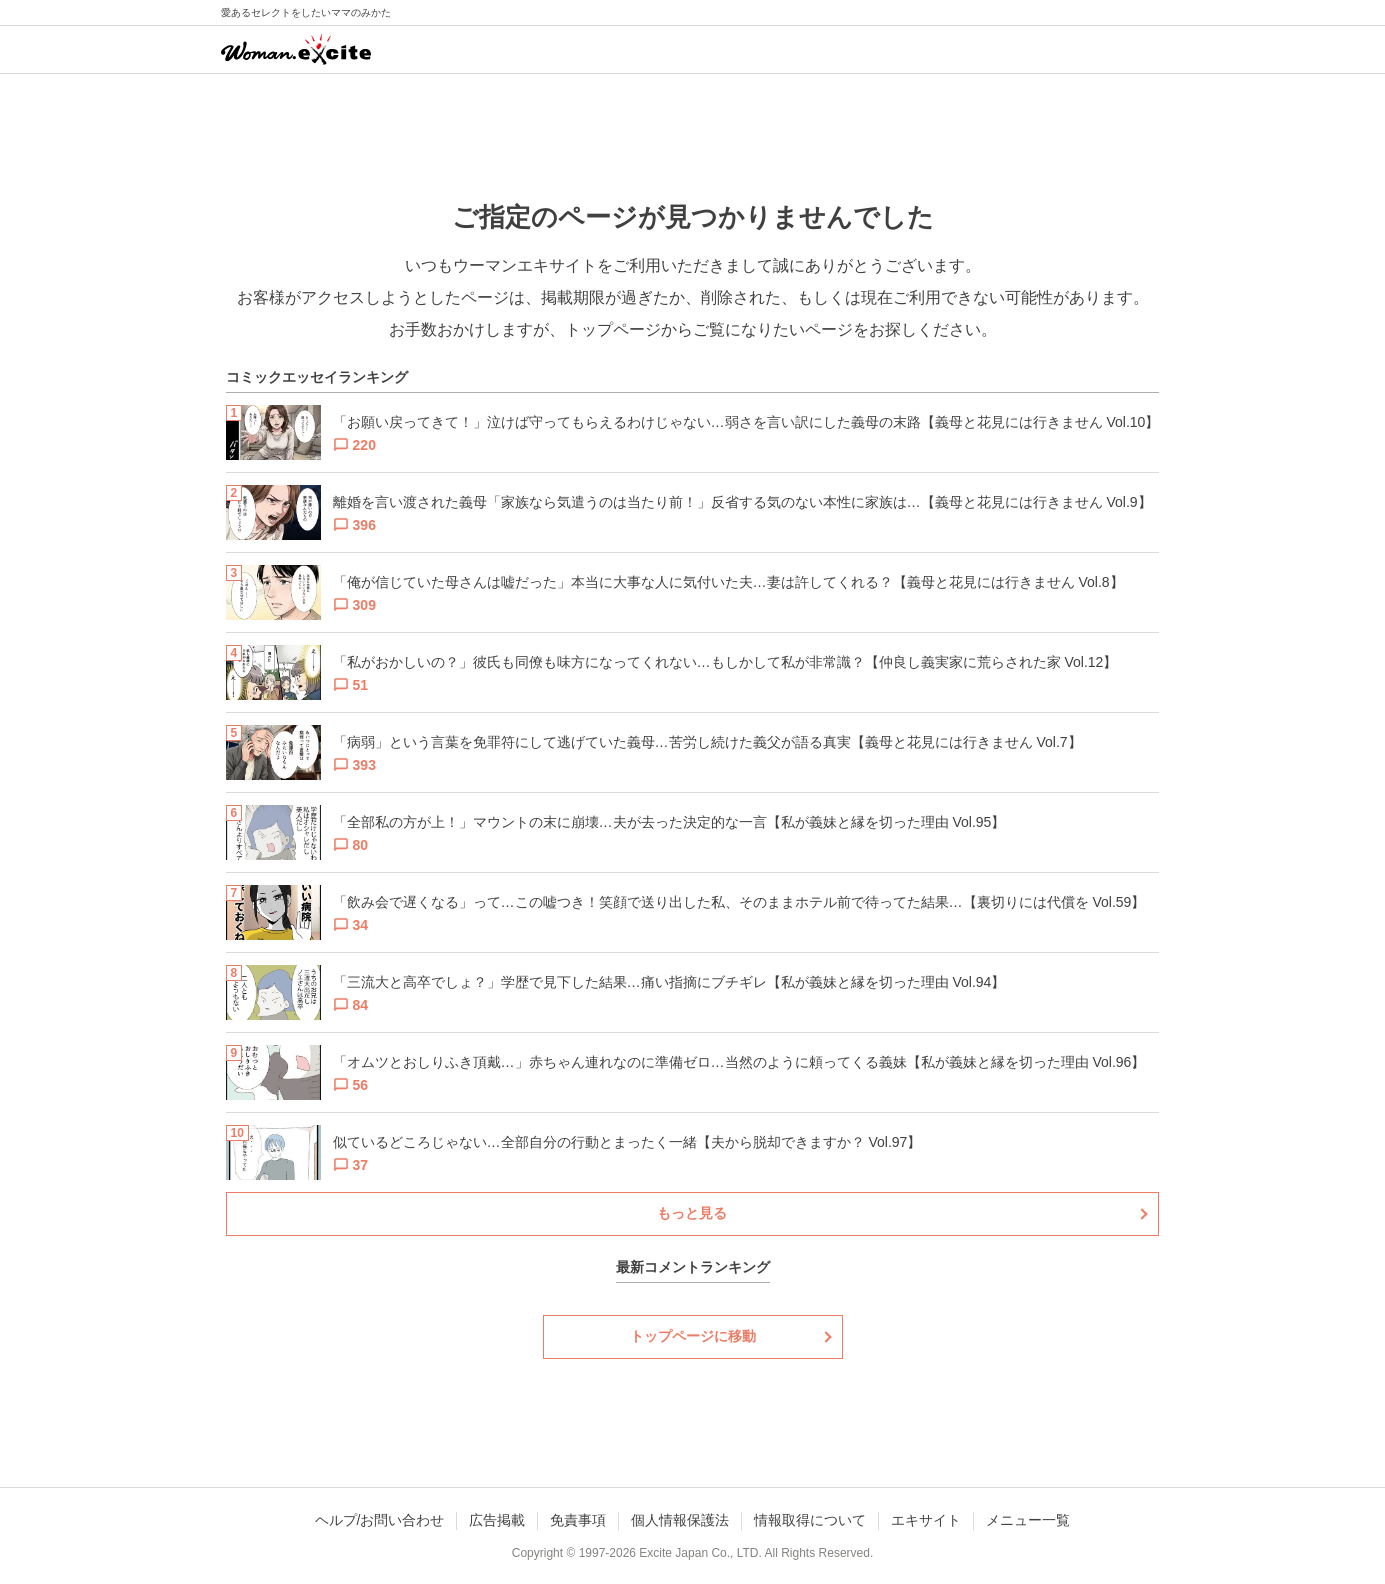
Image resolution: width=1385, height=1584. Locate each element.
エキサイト (926, 1520)
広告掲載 (497, 1520)
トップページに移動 (693, 1336)
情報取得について (810, 1520)
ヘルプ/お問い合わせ (380, 1520)
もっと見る (692, 1213)
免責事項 (578, 1520)
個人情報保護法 (680, 1520)
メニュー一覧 (1028, 1520)
